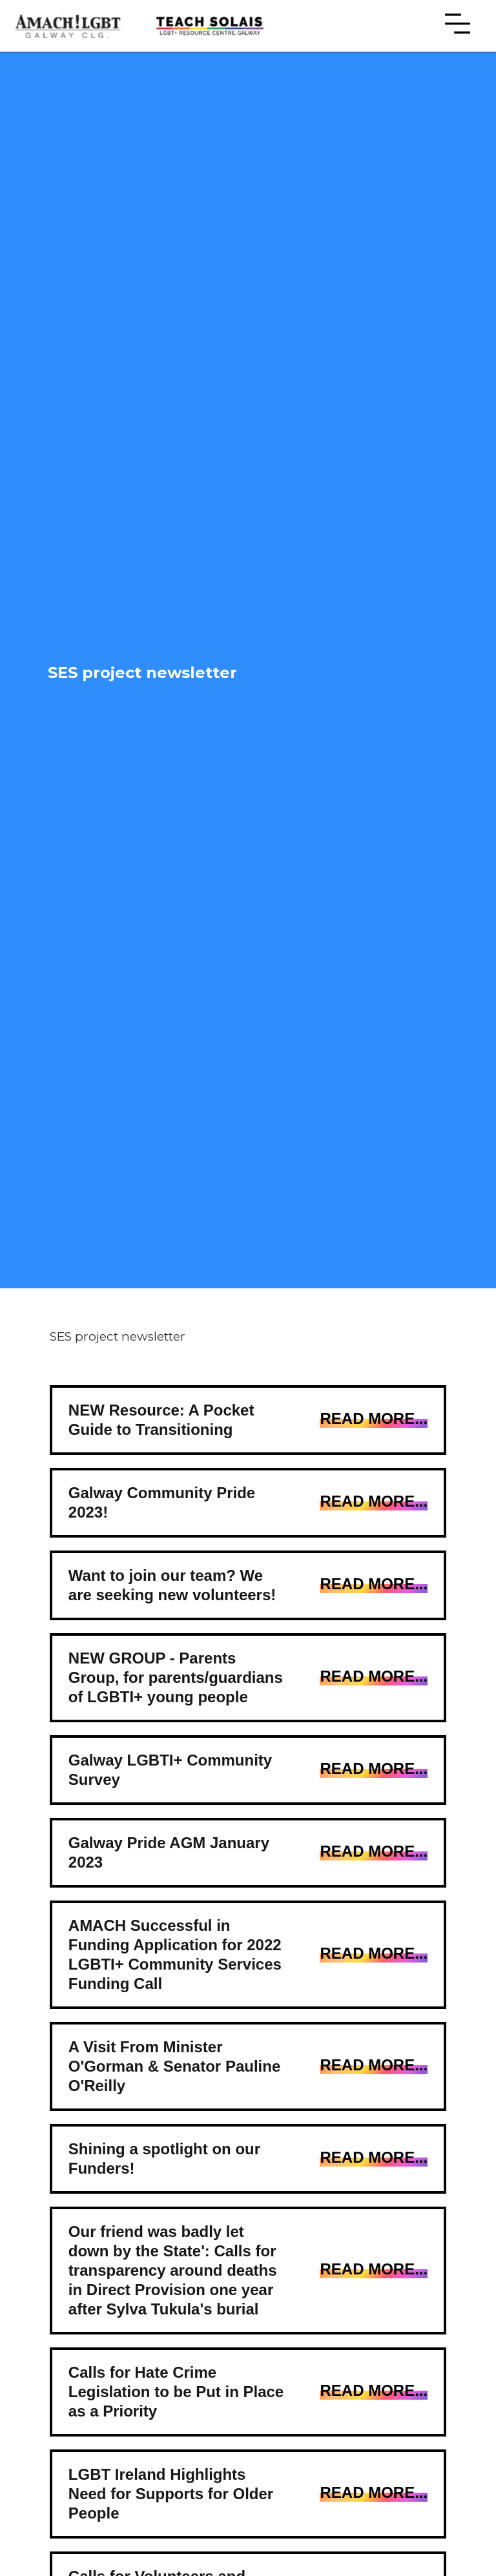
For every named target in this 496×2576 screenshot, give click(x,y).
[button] (457, 26)
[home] (71, 26)
